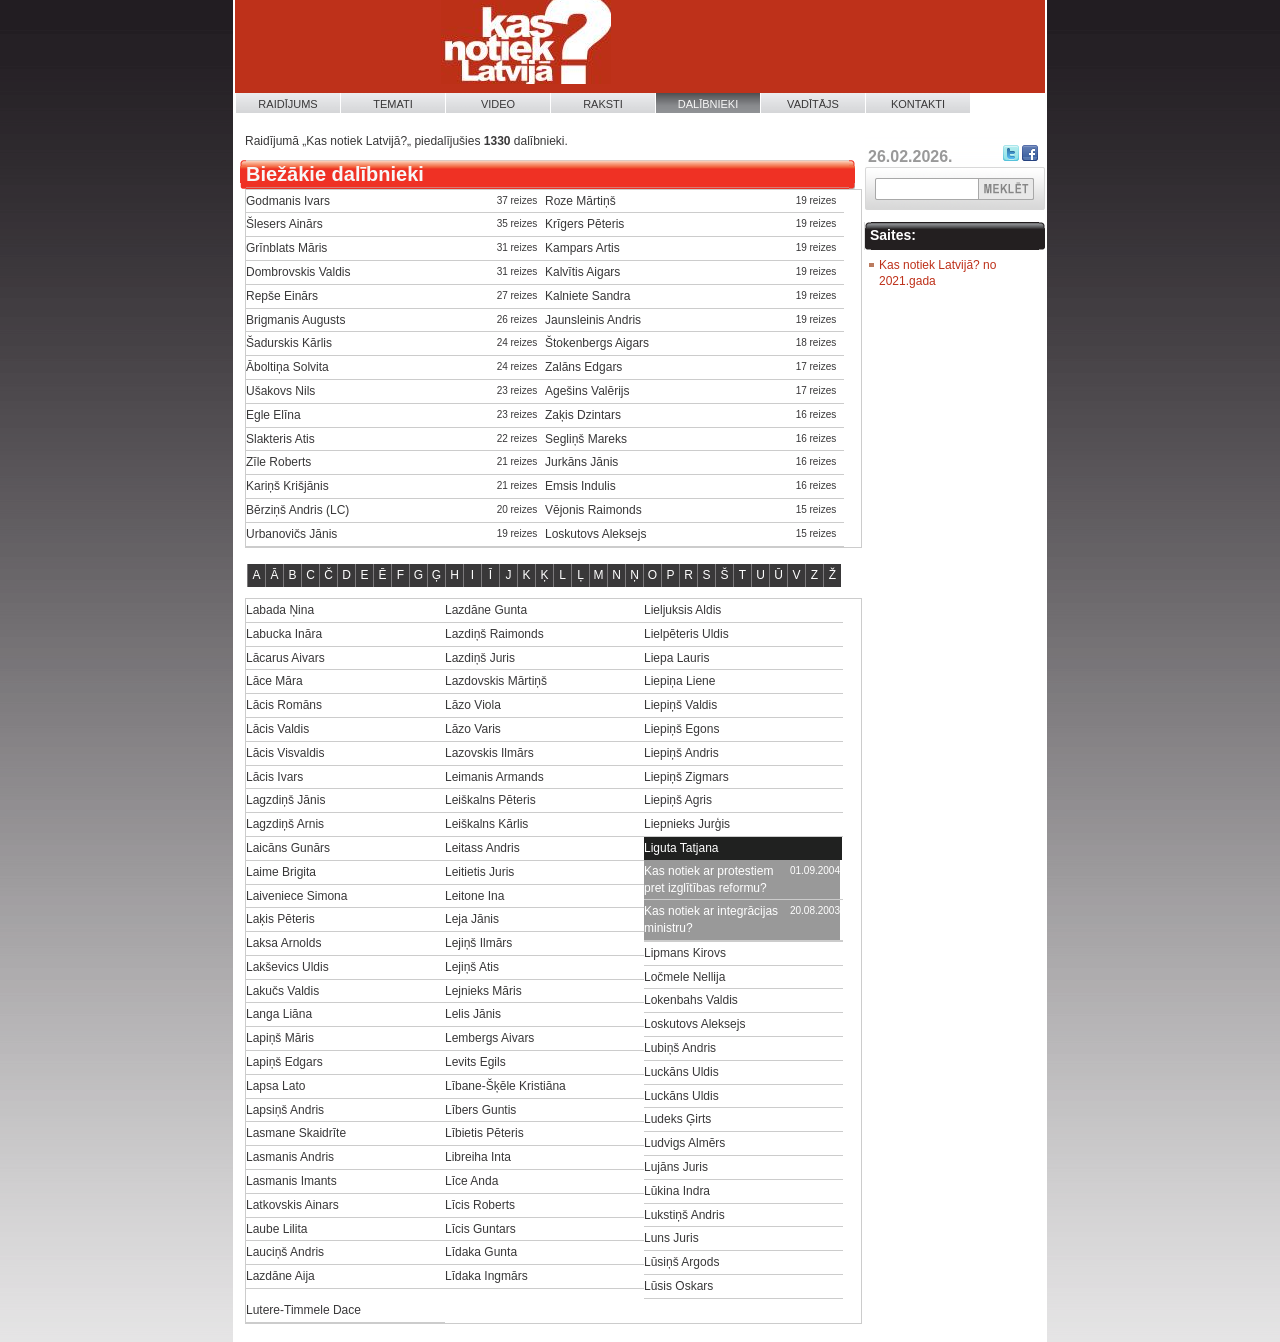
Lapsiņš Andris (285, 1110)
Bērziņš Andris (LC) (297, 510)
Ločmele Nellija (684, 977)
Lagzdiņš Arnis (285, 824)
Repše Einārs (282, 296)
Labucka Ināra (284, 634)
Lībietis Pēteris (484, 1133)
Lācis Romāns (284, 705)
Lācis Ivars (274, 777)
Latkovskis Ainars (292, 1205)
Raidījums (287, 104)
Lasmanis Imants (291, 1181)
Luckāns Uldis (681, 1072)
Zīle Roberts (278, 462)
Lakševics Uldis (287, 967)
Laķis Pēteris (280, 919)
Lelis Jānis (473, 1014)
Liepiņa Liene (679, 681)
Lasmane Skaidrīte (296, 1133)
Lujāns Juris (676, 1167)
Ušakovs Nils (280, 391)
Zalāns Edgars (583, 367)
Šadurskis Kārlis (289, 343)
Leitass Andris (482, 848)
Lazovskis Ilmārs (489, 753)
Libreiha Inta (478, 1157)
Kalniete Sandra (587, 296)
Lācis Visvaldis (285, 753)
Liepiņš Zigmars (686, 777)
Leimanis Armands (494, 777)
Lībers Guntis (480, 1110)
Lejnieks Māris (483, 991)
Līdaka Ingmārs (486, 1276)
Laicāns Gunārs (288, 848)
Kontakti (918, 104)
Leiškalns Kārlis (486, 824)
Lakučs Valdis (282, 991)
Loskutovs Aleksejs (595, 534)
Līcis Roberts (480, 1205)
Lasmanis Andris (290, 1157)
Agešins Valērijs (587, 391)
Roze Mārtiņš (580, 201)
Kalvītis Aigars (582, 272)
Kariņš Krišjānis (287, 486)
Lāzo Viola (473, 705)
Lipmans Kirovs (685, 953)
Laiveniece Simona (296, 896)
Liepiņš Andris (681, 753)
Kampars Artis (582, 248)
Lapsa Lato (275, 1086)
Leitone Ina (474, 896)
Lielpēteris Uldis (686, 634)
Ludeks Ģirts (677, 1119)
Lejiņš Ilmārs (478, 943)
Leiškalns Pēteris (490, 800)
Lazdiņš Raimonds (494, 634)
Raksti (603, 104)
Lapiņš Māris (280, 1038)
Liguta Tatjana (681, 848)
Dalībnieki (708, 104)
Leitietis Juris (479, 872)
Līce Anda (471, 1181)
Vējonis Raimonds (593, 510)
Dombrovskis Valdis (298, 272)
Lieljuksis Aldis (682, 610)
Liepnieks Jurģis (687, 824)
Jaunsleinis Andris (593, 320)
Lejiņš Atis (472, 967)
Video (498, 104)
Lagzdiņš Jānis (285, 800)
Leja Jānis (472, 919)
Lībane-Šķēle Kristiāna (505, 1086)
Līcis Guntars (480, 1229)
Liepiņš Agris (678, 800)
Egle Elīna (273, 415)
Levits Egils (475, 1062)
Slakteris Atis (280, 439)
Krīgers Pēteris (584, 224)
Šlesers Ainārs (284, 224)
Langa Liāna (279, 1014)
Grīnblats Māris (286, 248)
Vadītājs (813, 104)
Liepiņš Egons (681, 729)
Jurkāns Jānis (581, 462)
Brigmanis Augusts (295, 320)
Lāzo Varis (473, 729)
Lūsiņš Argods (681, 1262)
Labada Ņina (280, 610)
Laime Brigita (281, 872)
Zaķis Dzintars (583, 415)
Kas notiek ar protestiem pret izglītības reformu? (708, 879)
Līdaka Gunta (481, 1252)
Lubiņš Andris (680, 1048)
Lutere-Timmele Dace (303, 1310)
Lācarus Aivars (285, 658)
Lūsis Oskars (678, 1286)
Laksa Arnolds (283, 943)
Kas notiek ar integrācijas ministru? (711, 919)
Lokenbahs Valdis (691, 1000)
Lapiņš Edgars (284, 1062)
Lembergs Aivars (489, 1038)
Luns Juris (671, 1238)
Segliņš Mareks (586, 439)
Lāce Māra (274, 681)
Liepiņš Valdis (680, 705)
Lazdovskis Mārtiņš (496, 681)
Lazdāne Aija (280, 1276)
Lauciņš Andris (285, 1252)
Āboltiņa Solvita (287, 367)
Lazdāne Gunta (486, 610)
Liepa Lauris (676, 658)
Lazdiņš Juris (480, 658)
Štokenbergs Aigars (597, 343)
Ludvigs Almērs (684, 1143)
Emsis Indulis (580, 486)
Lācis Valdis (277, 729)
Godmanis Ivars (288, 201)
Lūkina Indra (677, 1191)
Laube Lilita (276, 1229)
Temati (393, 104)
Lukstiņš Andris (684, 1215)
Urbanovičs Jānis (291, 534)
